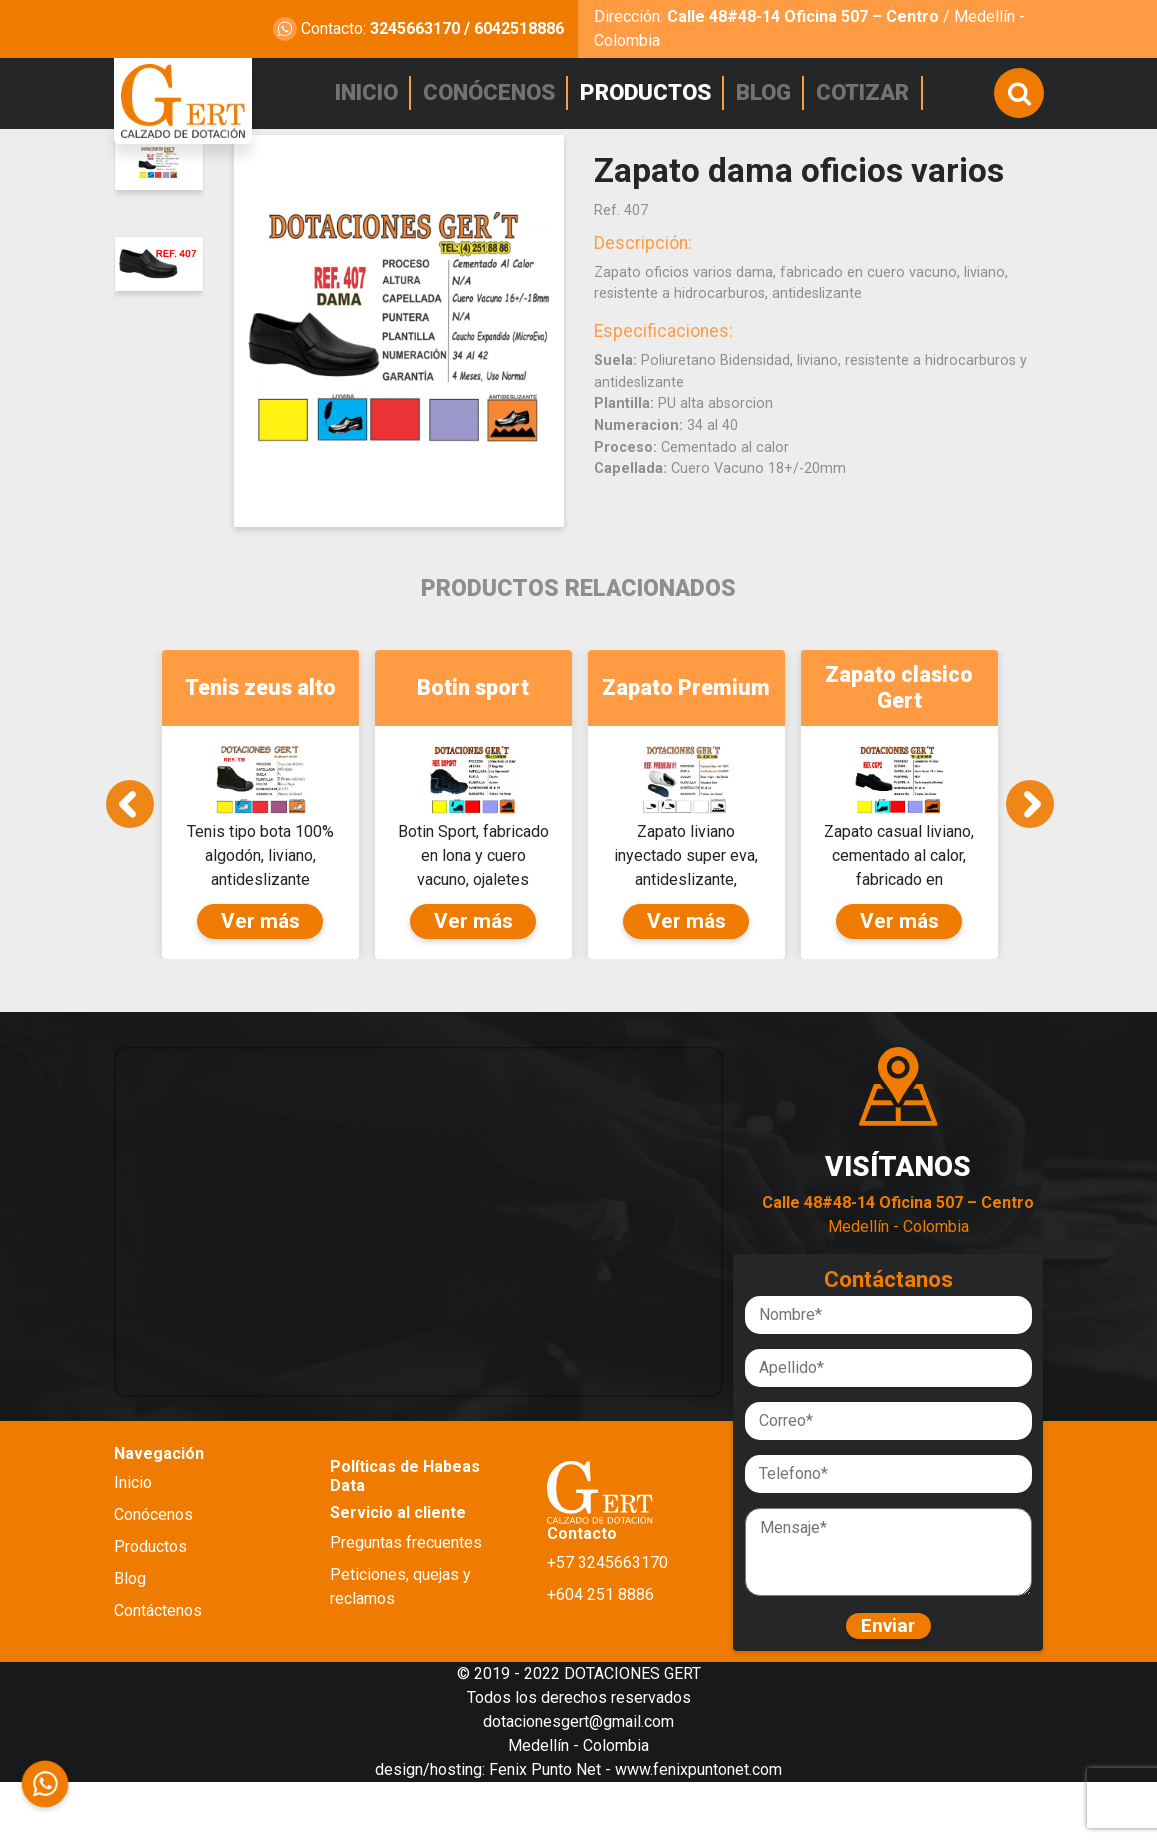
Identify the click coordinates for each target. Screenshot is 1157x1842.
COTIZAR (869, 91)
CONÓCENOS (495, 91)
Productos (150, 1599)
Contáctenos (158, 1663)
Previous (130, 825)
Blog (130, 1631)
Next (1030, 825)
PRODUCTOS (651, 91)
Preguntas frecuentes (406, 1594)
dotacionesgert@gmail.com (578, 1781)
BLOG (769, 91)
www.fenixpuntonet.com (698, 1829)
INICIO (372, 91)
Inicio (133, 1535)
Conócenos (153, 1567)
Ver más (260, 974)
